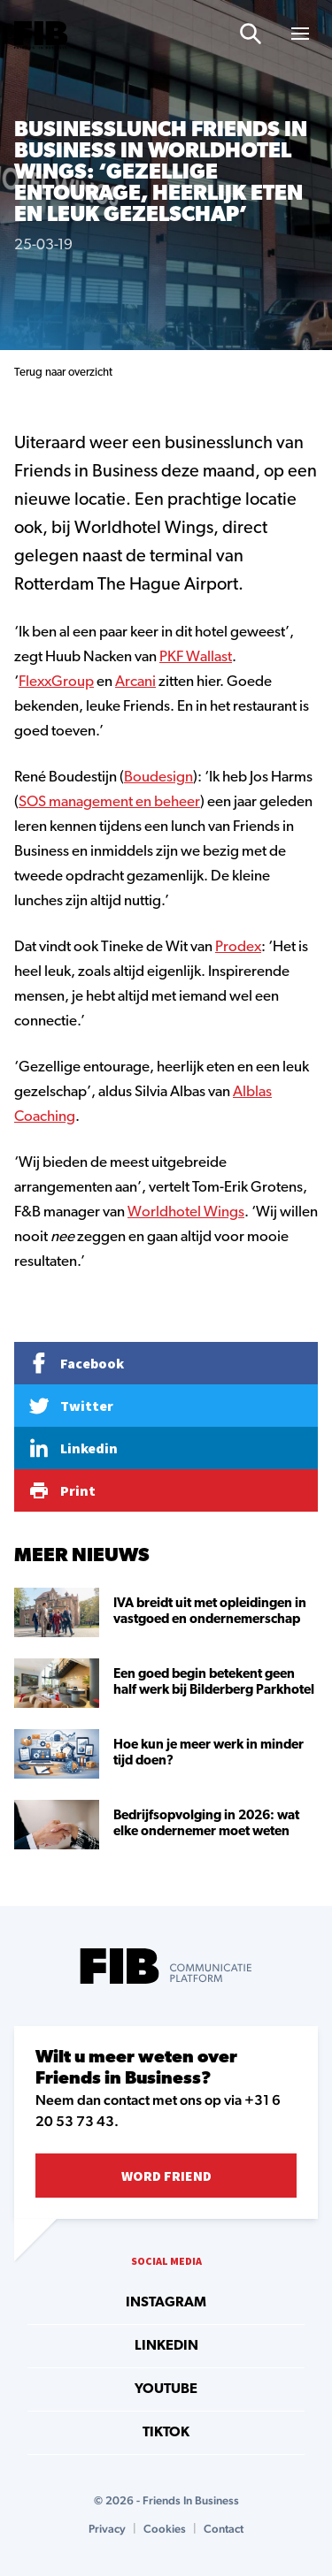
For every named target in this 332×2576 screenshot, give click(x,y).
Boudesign (158, 777)
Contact (223, 2528)
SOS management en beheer (109, 802)
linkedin (166, 2346)
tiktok (166, 2433)
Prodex (238, 947)
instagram (166, 2303)
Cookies (164, 2528)
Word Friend (166, 2175)
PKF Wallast (195, 657)
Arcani (135, 682)
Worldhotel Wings (185, 1212)
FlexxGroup (56, 682)
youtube (166, 2389)
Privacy (107, 2528)
